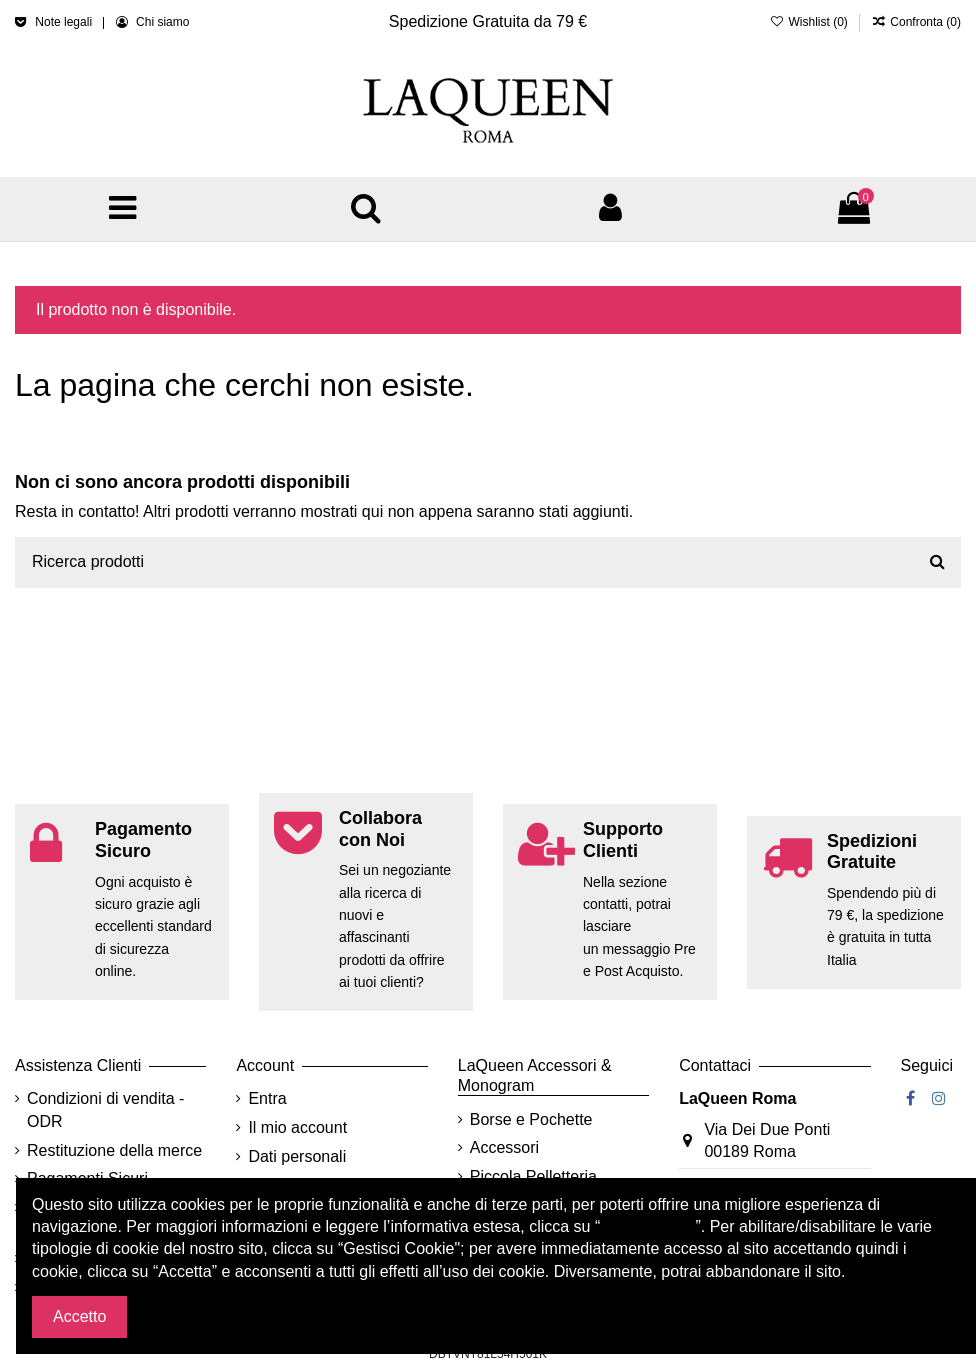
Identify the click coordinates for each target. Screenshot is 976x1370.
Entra (267, 1098)
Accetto (79, 1316)
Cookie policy (647, 1226)
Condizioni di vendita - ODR (105, 1109)
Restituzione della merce (114, 1150)
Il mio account (297, 1127)
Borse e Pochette (531, 1119)
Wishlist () (810, 22)
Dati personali (297, 1156)
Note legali (65, 22)
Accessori (504, 1147)
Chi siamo (162, 22)
